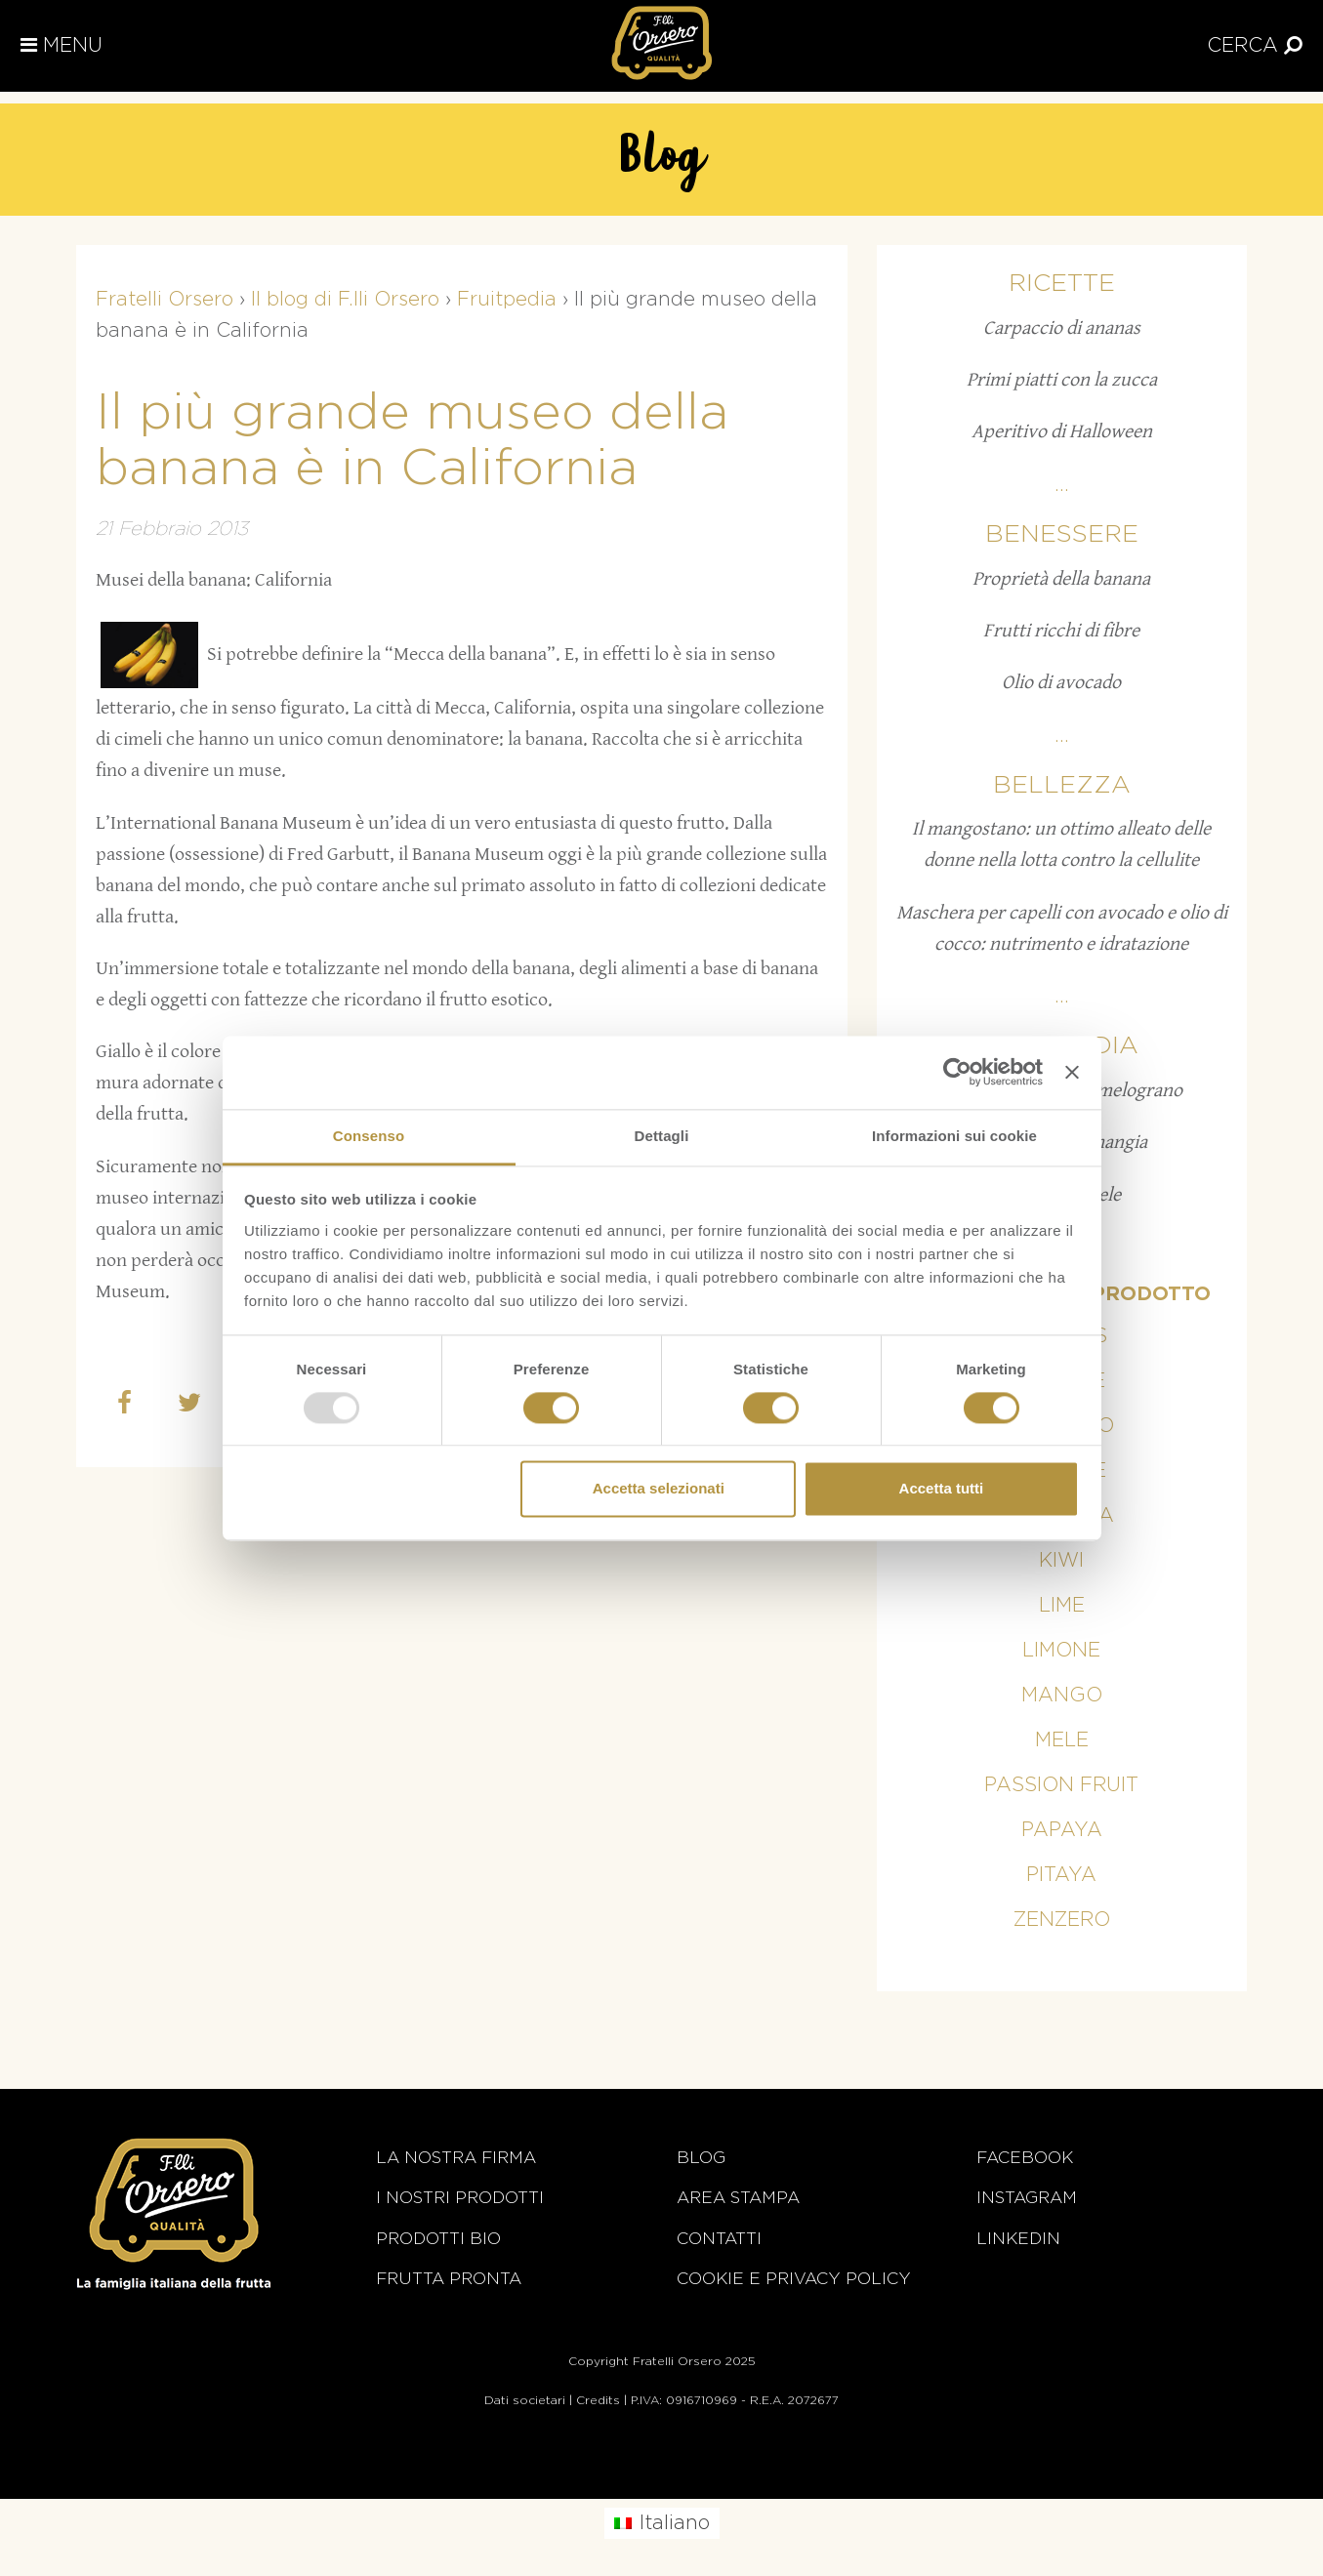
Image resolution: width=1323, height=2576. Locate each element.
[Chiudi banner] (1072, 1072)
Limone (1061, 1650)
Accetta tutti (941, 1489)
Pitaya (1061, 1875)
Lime (1062, 1605)
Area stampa (738, 2197)
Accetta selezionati (658, 1489)
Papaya (1061, 1830)
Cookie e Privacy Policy (794, 2278)
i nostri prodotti (460, 2197)
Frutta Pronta (448, 2278)
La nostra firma (456, 2157)
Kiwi (1061, 1561)
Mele (1062, 1740)
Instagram (1026, 2197)
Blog (701, 2157)
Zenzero (1061, 1920)
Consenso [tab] (368, 1135)
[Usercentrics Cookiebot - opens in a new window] (957, 1071)
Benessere (1061, 534)
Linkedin (1018, 2238)
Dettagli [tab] (662, 1135)
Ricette (1062, 283)
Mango (1061, 1695)
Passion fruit (1061, 1785)
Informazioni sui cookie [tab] (954, 1135)
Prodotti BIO (438, 2238)
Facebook (1024, 2157)
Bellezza (1062, 785)
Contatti (719, 2238)
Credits (598, 2400)
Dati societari (524, 2400)
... (1061, 485)
